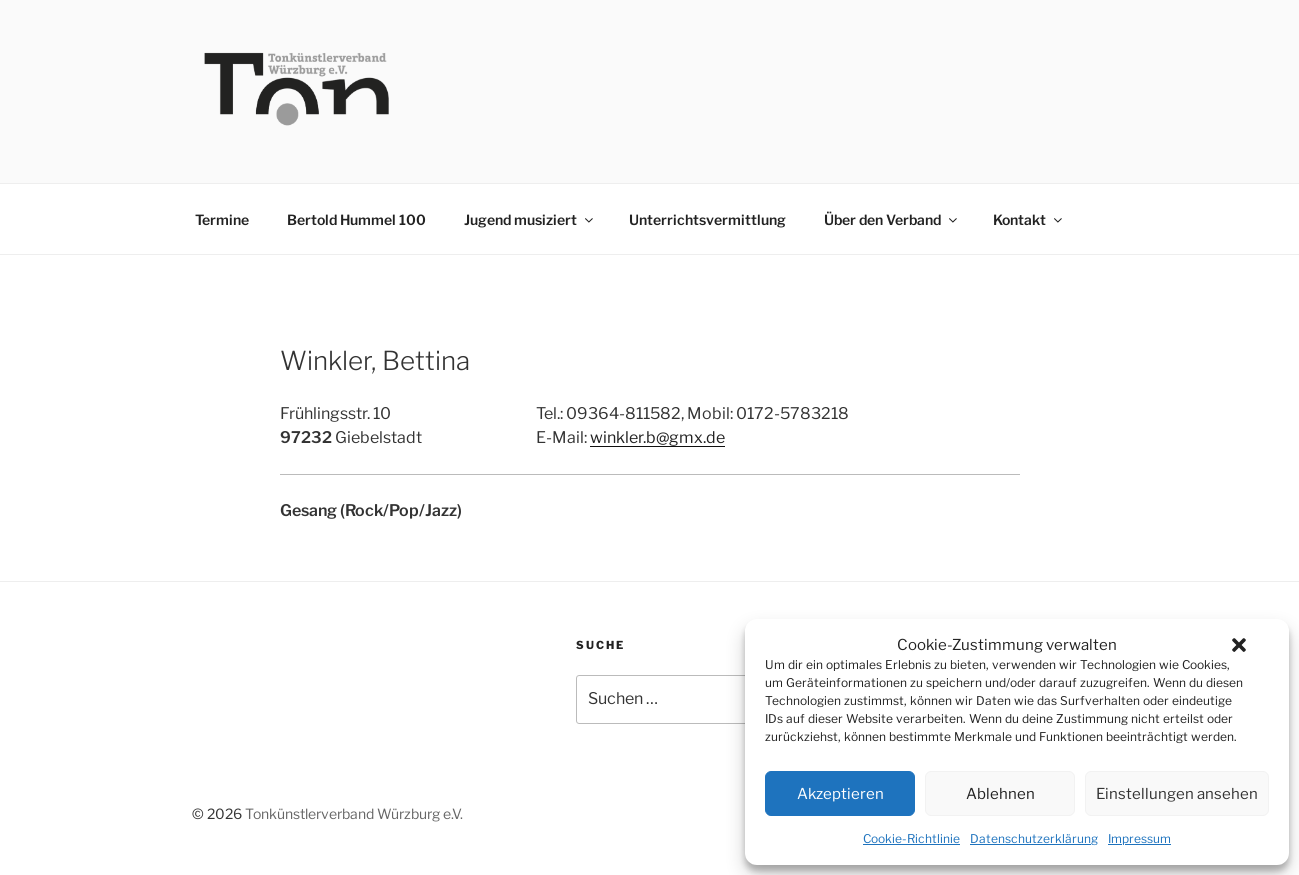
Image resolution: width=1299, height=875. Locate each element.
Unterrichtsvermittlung (707, 219)
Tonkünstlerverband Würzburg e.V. (354, 813)
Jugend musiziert (530, 219)
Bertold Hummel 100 (356, 219)
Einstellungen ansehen (1177, 794)
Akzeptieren (840, 794)
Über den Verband (892, 219)
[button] (1239, 645)
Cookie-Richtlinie (911, 838)
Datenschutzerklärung (1034, 838)
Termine (222, 219)
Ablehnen (1000, 794)
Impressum (1139, 838)
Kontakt (1029, 219)
